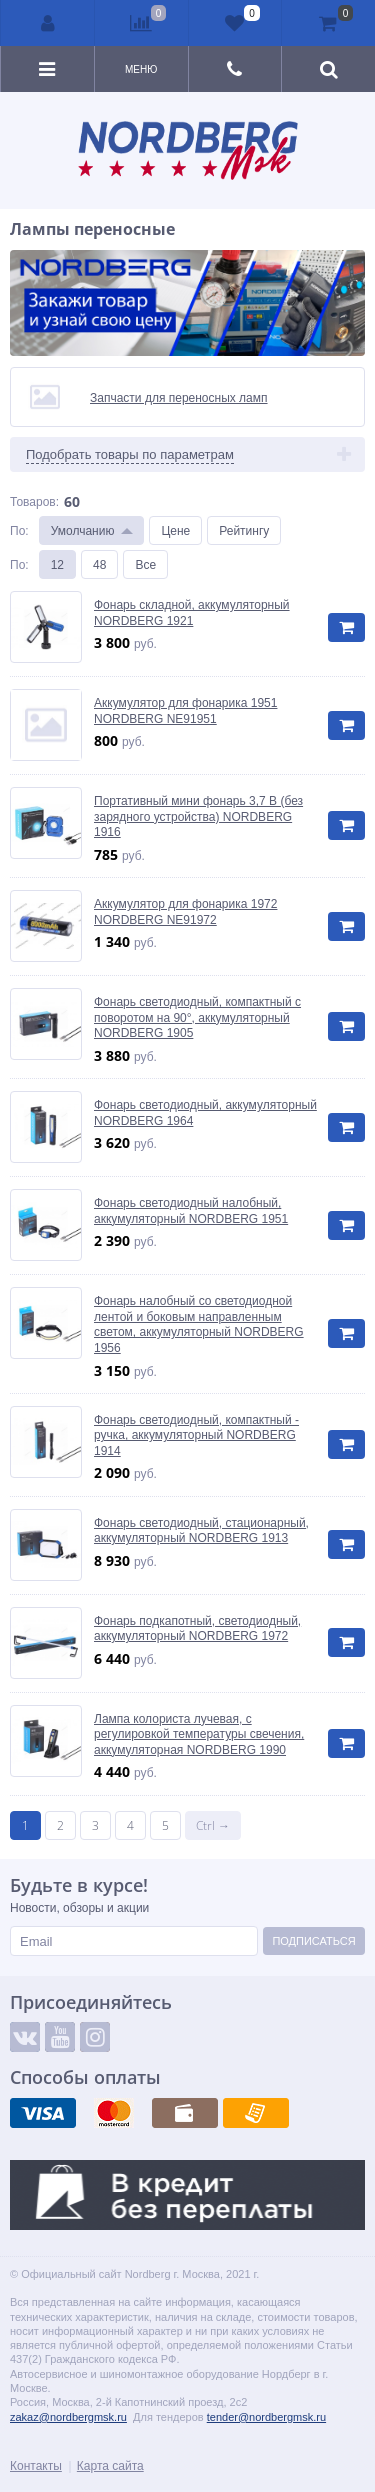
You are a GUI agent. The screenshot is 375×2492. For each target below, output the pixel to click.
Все (145, 564)
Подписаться (313, 1940)
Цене (175, 530)
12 (57, 564)
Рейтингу (244, 530)
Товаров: (34, 501)
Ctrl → (213, 1825)
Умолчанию (83, 530)
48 (99, 564)
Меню (141, 69)
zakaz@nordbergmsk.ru (68, 2416)
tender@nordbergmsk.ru (266, 2416)
